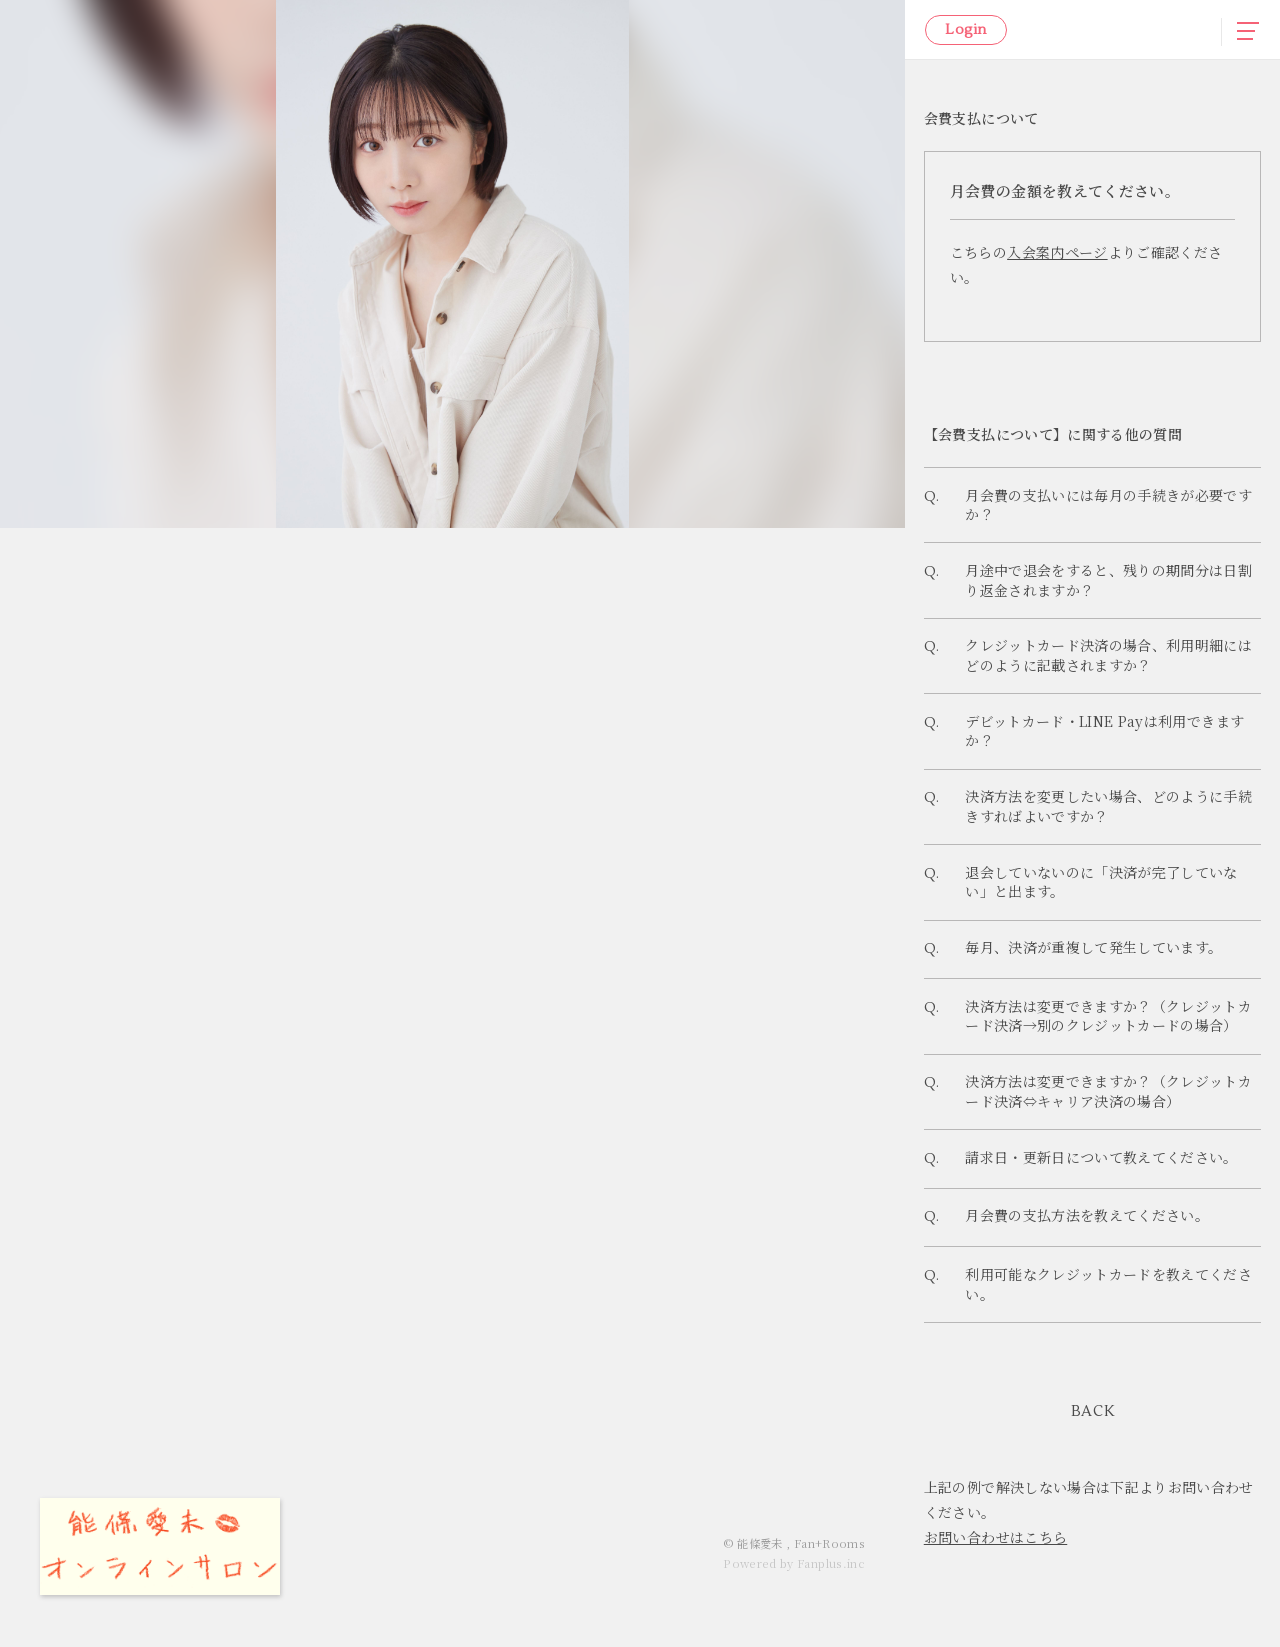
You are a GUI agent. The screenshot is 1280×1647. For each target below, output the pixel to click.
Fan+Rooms (829, 1543)
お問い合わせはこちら (996, 1594)
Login (965, 30)
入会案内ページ (1057, 252)
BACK (1093, 1468)
